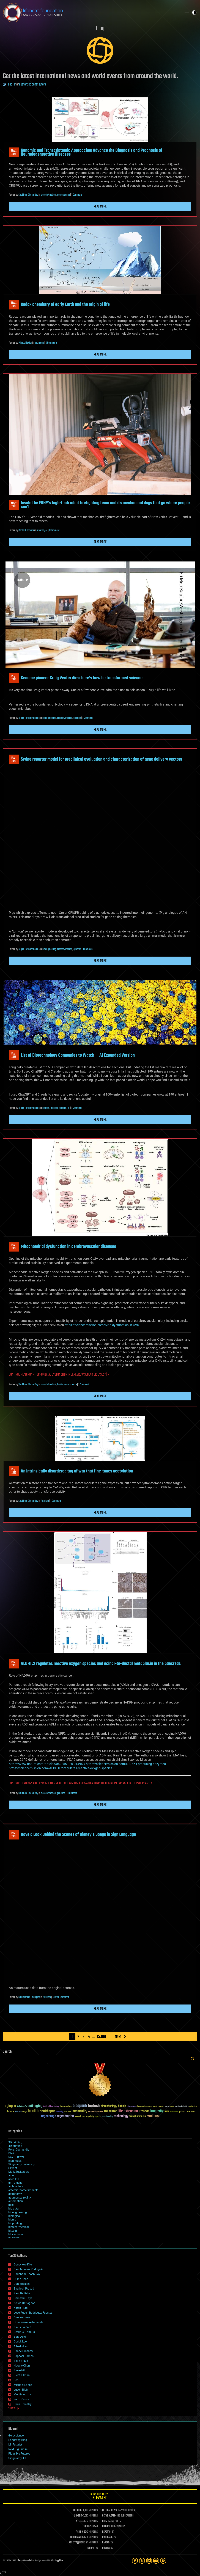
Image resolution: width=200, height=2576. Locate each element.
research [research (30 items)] (78, 2117)
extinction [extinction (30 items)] (193, 2106)
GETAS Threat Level (100, 2497)
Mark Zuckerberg (18, 2171)
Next (118, 2036)
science (77, 718)
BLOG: (104, 2521)
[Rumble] (163, 2561)
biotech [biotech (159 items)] (94, 2105)
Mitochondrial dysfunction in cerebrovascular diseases (68, 1246)
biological (14, 2216)
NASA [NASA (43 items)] (167, 2111)
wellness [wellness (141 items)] (153, 2116)
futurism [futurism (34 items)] (18, 2112)
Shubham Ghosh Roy (28, 195)
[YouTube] (156, 2561)
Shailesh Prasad (24, 2288)
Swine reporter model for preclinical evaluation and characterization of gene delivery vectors (101, 759)
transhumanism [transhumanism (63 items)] (137, 2116)
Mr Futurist (15, 2444)
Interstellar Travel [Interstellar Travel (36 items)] (95, 2112)
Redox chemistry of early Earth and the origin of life (65, 304)
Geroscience (16, 2435)
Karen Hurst (21, 2308)
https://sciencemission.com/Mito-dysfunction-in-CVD (102, 1325)
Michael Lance (23, 2385)
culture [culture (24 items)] (167, 2107)
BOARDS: (106, 2526)
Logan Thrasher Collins (29, 718)
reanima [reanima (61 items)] (190, 2111)
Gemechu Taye (23, 2298)
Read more (100, 206)
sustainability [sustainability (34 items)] (107, 2117)
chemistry (39, 343)
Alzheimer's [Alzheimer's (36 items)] (22, 2106)
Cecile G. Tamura (26, 530)
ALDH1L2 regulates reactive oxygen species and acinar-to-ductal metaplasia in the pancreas (101, 1663)
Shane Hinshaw (23, 2351)
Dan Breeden (22, 2283)
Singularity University (21, 2164)
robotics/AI (42, 530)
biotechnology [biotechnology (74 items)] (109, 2106)
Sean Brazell (21, 2360)
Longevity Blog (17, 2440)
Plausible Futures (19, 2453)
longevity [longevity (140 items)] (157, 2111)
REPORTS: (106, 2532)
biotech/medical (48, 195)
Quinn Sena (21, 2279)
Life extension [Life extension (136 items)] (128, 2111)
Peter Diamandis (18, 2149)
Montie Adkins (23, 2394)
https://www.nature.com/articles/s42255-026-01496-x (47, 1764)
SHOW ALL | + (13, 2408)
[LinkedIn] (149, 2561)
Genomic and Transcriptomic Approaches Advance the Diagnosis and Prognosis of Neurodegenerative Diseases (91, 152)
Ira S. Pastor (21, 2399)
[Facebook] (135, 2561)
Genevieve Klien (23, 2264)
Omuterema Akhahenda (28, 2322)
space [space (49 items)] (98, 2116)
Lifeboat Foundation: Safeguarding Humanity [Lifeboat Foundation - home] (91, 12)
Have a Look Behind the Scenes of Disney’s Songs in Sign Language (78, 1834)
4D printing (15, 2146)
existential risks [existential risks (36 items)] (181, 2106)
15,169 (101, 2036)
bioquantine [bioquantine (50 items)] (66, 2106)
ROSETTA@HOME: (77, 2542)
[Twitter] (142, 2561)
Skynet (12, 2168)
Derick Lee (20, 2341)
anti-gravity (15, 2182)
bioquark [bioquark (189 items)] (80, 2105)
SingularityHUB (17, 2458)
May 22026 (14, 152)
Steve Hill (19, 2370)
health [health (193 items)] (33, 2111)
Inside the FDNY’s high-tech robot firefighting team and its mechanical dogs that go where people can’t (105, 504)
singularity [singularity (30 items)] (90, 2117)
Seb (16, 2380)
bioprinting (15, 2223)
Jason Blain (21, 2389)
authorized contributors (32, 84)
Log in (11, 84)
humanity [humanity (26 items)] (59, 2112)
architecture (15, 2186)
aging (11, 2175)
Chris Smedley (23, 2404)
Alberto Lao (21, 2346)
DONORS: (88, 2526)
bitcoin (12, 2230)
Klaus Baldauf (22, 2327)
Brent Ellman (22, 2375)
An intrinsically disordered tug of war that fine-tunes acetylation (77, 1471)
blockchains (15, 2234)
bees (11, 2205)
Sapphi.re (59, 2561)
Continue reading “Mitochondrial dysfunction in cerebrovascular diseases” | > (59, 1374)
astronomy (15, 2194)
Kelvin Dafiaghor (24, 2303)
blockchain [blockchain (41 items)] (131, 2106)
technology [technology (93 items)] (121, 2116)
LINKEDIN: (78, 2516)
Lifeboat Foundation (25, 2561)
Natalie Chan (22, 2365)
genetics (77, 949)
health (60, 1384)
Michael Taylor (25, 343)
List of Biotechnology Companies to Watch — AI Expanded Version (78, 1055)
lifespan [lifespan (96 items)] (144, 2111)
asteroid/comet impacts (23, 2190)
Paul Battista (22, 2293)
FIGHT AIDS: (81, 2532)
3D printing (15, 2142)
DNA (11, 2153)
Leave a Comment (61, 1997)
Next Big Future (18, 2449)
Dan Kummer (22, 2317)
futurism (45, 1501)
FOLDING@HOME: (78, 2537)
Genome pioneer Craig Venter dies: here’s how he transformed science (82, 678)
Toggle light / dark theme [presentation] (194, 12)
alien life (13, 2179)
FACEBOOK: (77, 2510)
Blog (100, 29)
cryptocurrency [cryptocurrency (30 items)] (158, 2106)
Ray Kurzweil (16, 2157)
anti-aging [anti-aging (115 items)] (35, 2106)
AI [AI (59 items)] (15, 2106)
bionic (12, 2219)
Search (192, 2059)
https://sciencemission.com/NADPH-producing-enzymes (126, 1764)
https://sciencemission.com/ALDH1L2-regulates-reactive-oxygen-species (60, 1768)
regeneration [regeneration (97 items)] (65, 2116)
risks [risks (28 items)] (83, 2117)
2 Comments (51, 343)
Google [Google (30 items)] (24, 2112)
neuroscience (63, 195)
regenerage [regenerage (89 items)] (48, 2116)
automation (15, 2201)
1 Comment (77, 195)
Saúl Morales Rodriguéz (29, 1997)
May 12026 (13, 678)
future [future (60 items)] (10, 2111)
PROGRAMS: (107, 2537)
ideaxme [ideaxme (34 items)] (67, 2112)
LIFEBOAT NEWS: (109, 2510)
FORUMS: (91, 2548)
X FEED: (79, 2521)
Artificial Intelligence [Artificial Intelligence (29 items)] (51, 2106)
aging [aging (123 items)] (9, 2106)
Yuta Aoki (20, 2336)
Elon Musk (14, 2160)
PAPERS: (106, 2542)
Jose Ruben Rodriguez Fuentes (33, 2312)
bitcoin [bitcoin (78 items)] (122, 2106)
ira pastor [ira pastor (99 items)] (110, 2111)
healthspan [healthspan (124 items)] (48, 2111)
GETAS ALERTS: (109, 2516)
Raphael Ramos (24, 2356)
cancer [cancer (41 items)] (149, 2106)
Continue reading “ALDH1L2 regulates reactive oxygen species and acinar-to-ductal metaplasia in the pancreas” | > (81, 1783)
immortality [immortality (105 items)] (79, 2111)
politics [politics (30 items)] (182, 2112)
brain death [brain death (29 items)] (141, 2106)
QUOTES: (106, 2548)
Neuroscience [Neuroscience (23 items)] (174, 2112)
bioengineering (49, 718)
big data (13, 2208)
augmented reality (19, 2197)
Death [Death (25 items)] (172, 2107)
